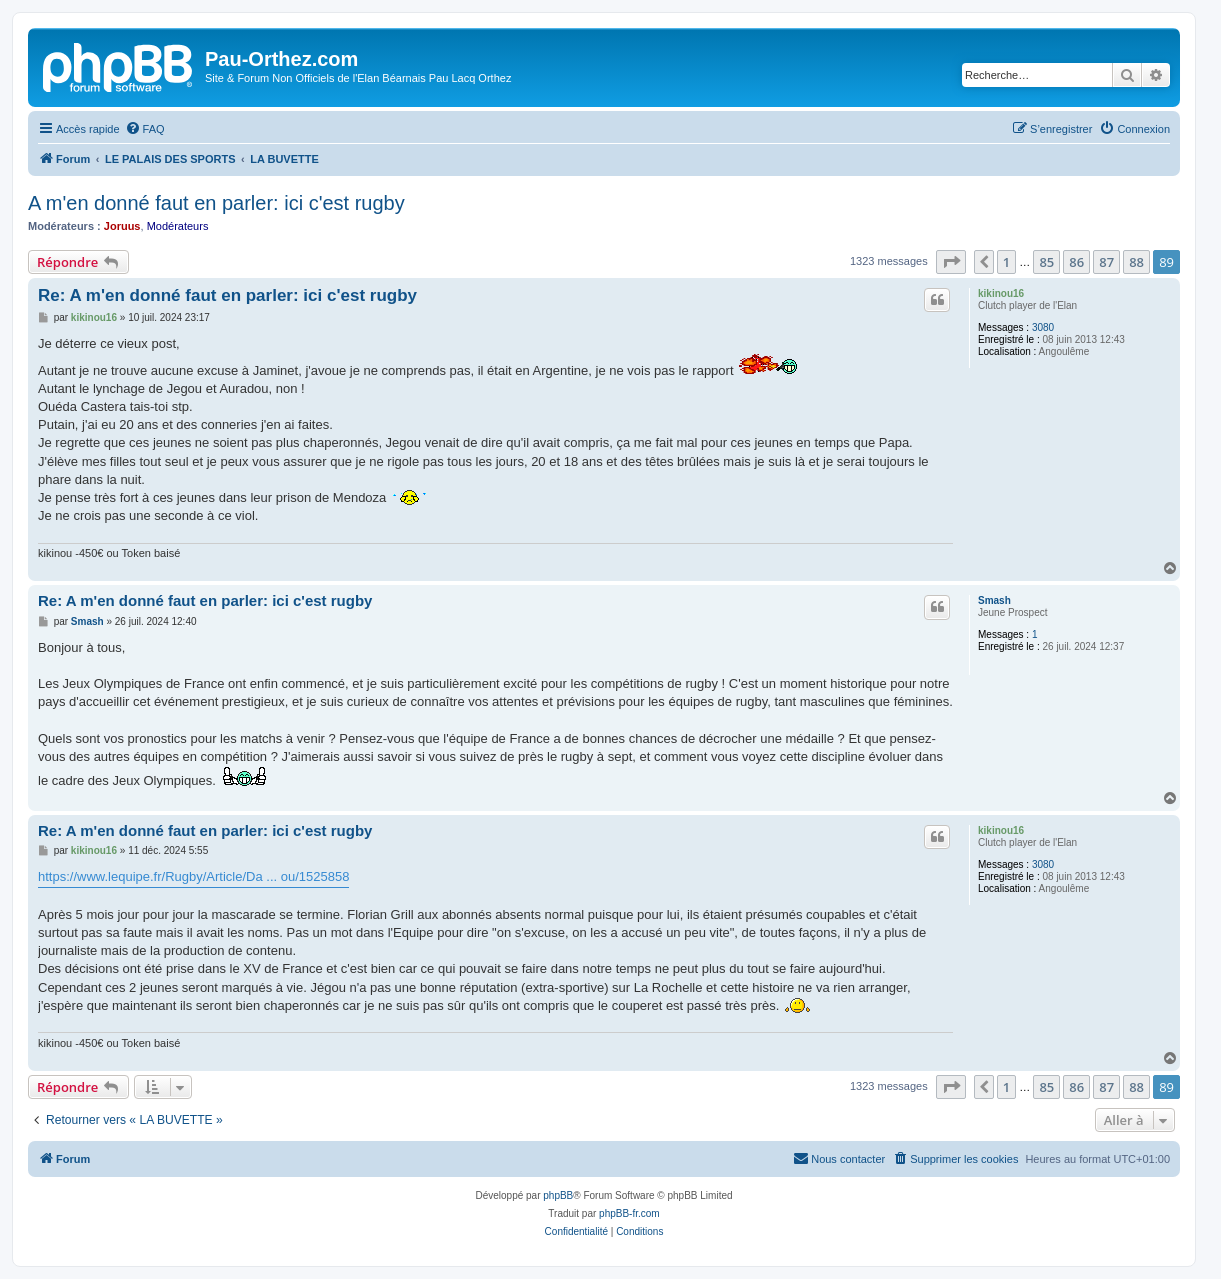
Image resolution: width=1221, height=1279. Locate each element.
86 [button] (1076, 262)
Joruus (122, 226)
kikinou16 (1001, 293)
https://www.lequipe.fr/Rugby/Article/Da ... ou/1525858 (193, 876)
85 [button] (1046, 262)
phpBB (558, 1195)
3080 (1043, 327)
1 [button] (1006, 262)
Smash (994, 600)
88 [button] (1136, 262)
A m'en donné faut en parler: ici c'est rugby (216, 203)
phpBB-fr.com (629, 1213)
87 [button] (1106, 262)
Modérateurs (178, 226)
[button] (951, 262)
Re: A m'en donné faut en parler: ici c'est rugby (227, 295)
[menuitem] (145, 129)
